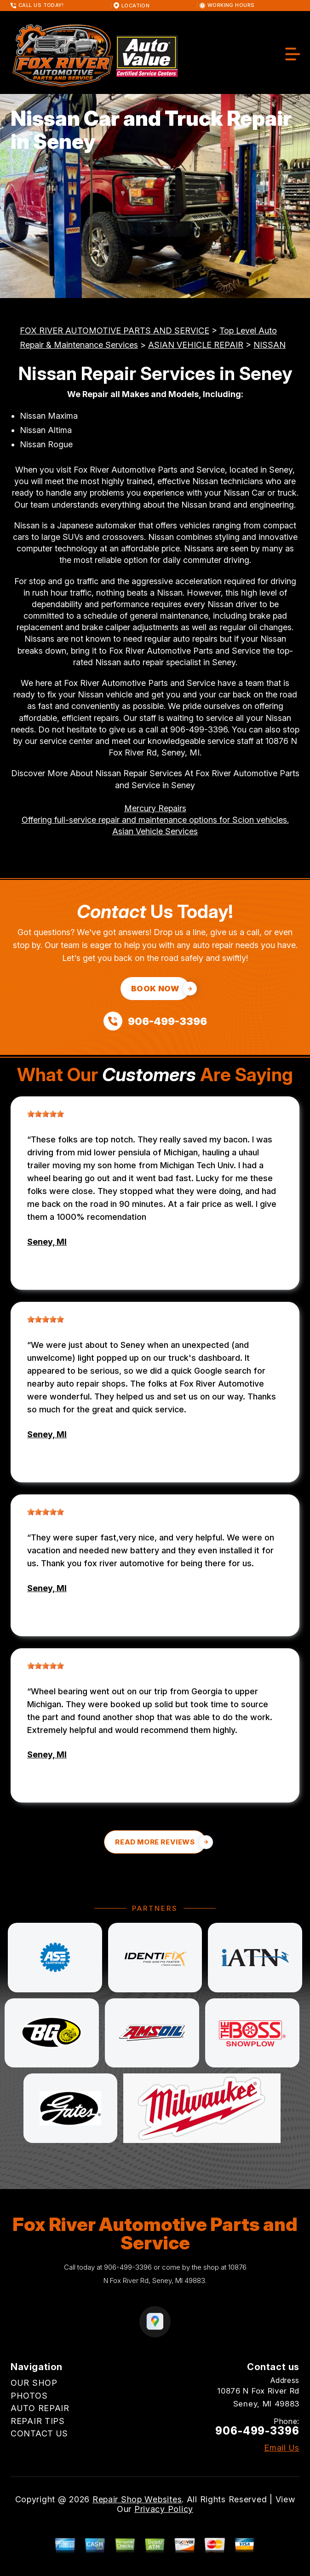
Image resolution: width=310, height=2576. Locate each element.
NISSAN (269, 345)
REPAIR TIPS (38, 2421)
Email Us (281, 2448)
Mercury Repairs (155, 808)
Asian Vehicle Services (155, 831)
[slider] (45, 1114)
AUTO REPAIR (40, 2408)
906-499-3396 (199, 729)
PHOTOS (29, 2395)
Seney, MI (47, 1242)
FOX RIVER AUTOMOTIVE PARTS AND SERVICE (114, 330)
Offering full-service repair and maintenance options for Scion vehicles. (155, 820)
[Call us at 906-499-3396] (155, 1021)
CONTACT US (39, 2433)
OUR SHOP (34, 2383)
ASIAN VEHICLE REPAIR (195, 345)
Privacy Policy (163, 2509)
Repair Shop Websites (137, 2499)
